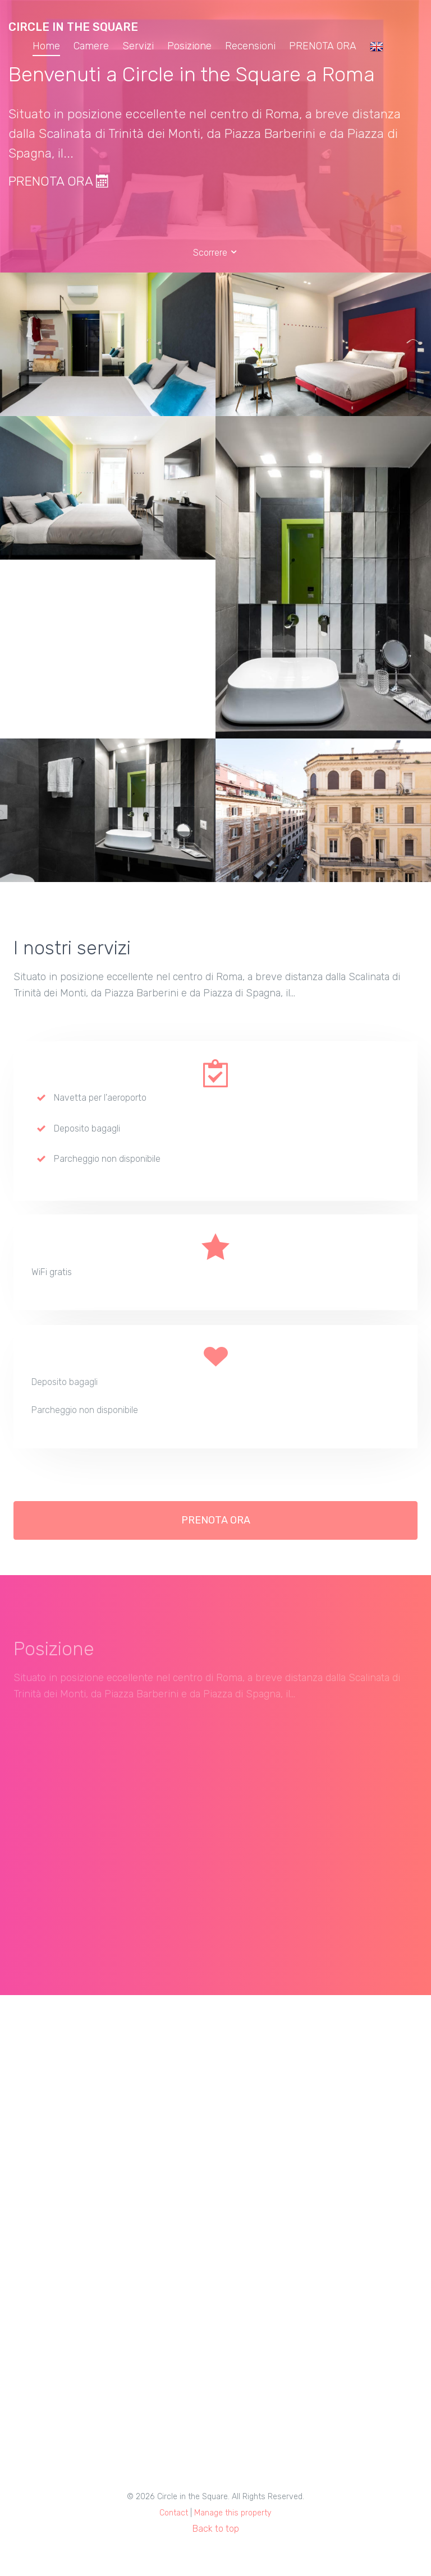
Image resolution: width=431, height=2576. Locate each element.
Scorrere (216, 252)
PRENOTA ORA (322, 46)
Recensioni (250, 46)
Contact (173, 2513)
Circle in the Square (73, 27)
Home (46, 46)
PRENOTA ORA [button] (215, 1526)
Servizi (138, 46)
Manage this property (233, 2513)
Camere (91, 46)
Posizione (189, 46)
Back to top (215, 2528)
